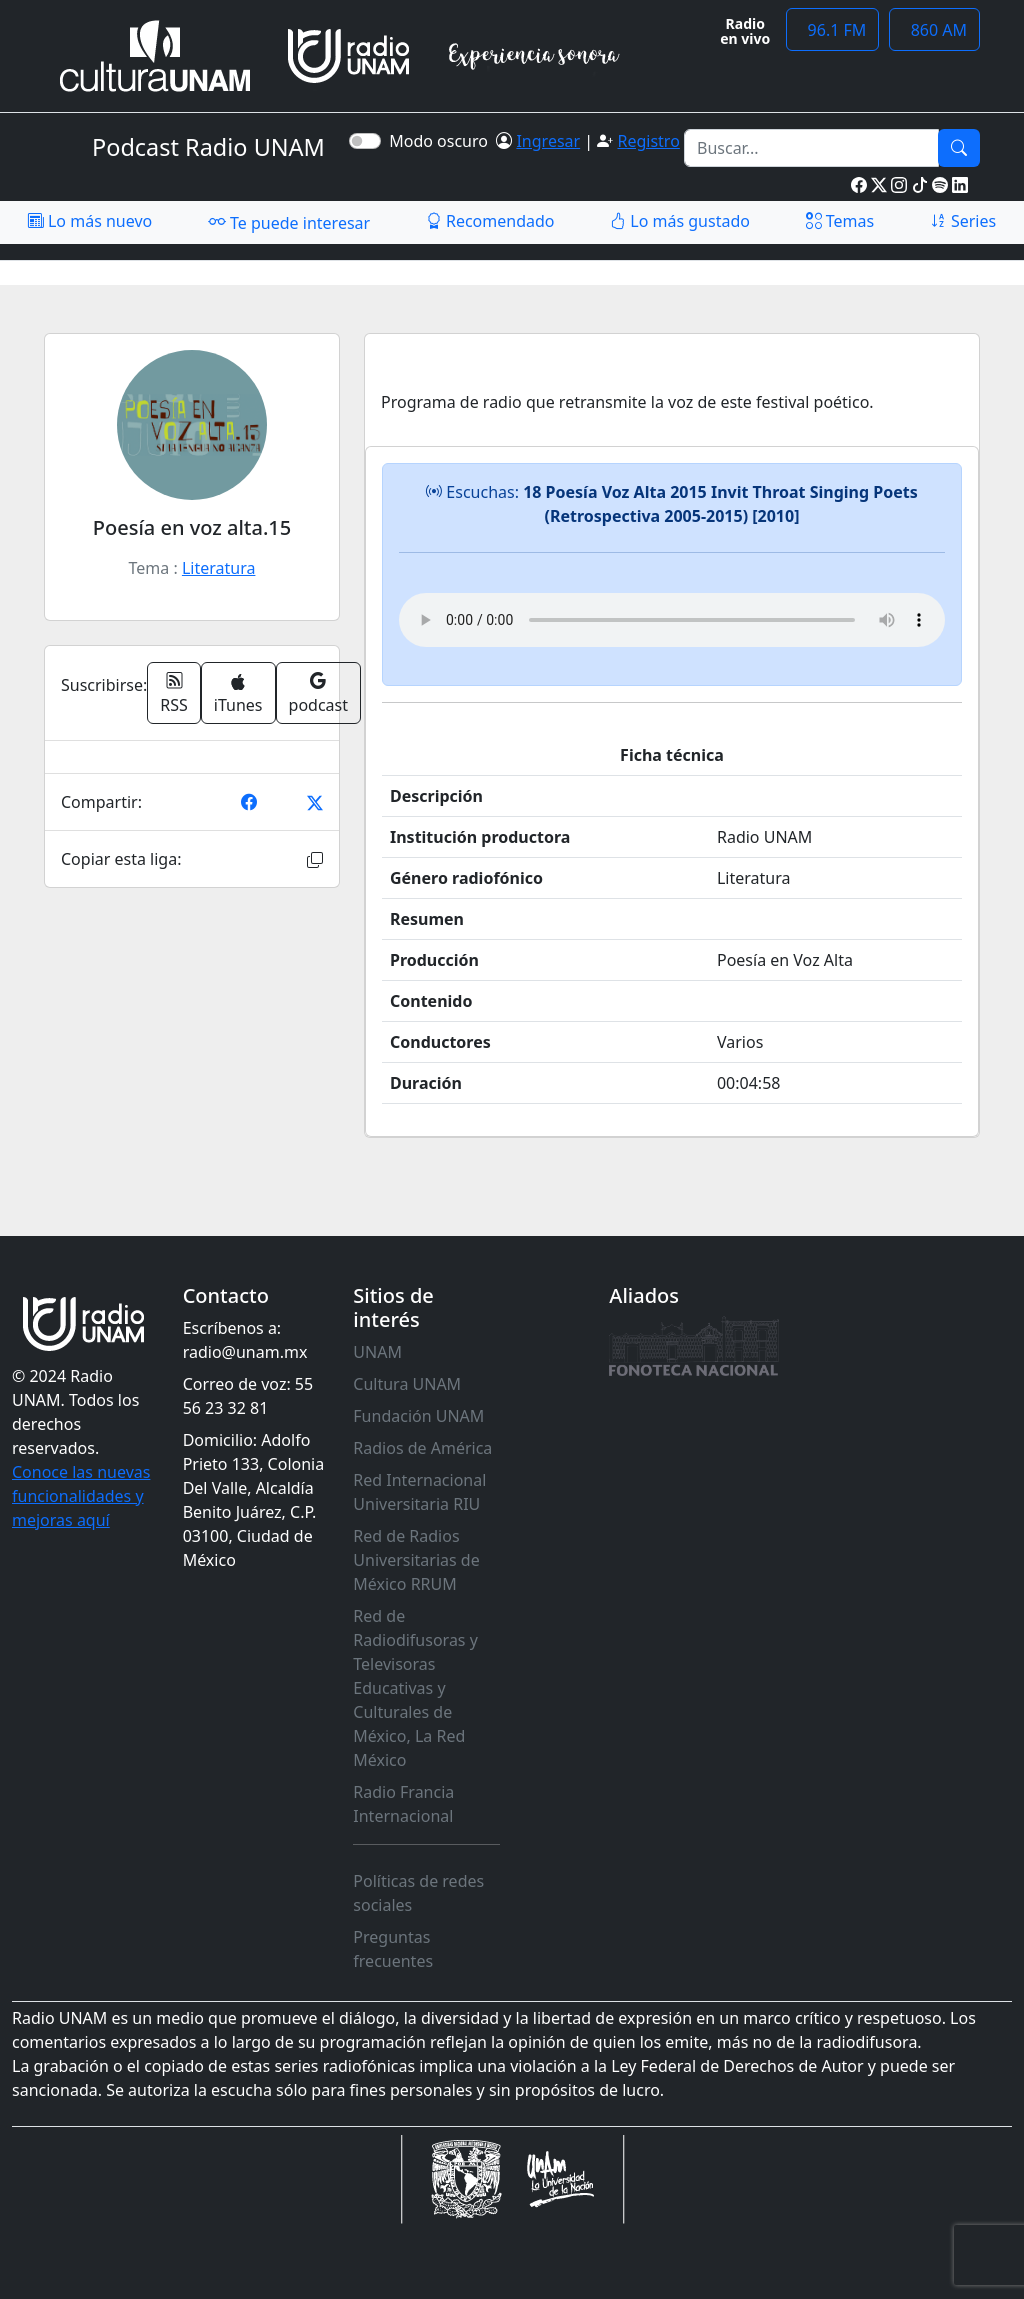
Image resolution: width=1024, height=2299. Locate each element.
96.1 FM (832, 30)
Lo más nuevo (90, 221)
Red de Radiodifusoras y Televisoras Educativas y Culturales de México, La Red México (415, 1688)
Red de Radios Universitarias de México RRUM (416, 1560)
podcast (318, 693)
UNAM (377, 1352)
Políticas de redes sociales (418, 1893)
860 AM (934, 30)
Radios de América (422, 1448)
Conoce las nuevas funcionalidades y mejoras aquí (81, 1496)
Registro (648, 141)
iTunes (238, 694)
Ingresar (548, 141)
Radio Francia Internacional (403, 1804)
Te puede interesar (289, 222)
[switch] (365, 141)
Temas (840, 221)
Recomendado (490, 221)
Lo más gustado (680, 221)
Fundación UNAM (418, 1416)
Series (963, 221)
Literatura (219, 568)
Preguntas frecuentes (393, 1949)
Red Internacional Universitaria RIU (419, 1492)
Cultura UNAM (407, 1384)
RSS (174, 693)
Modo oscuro (442, 141)
